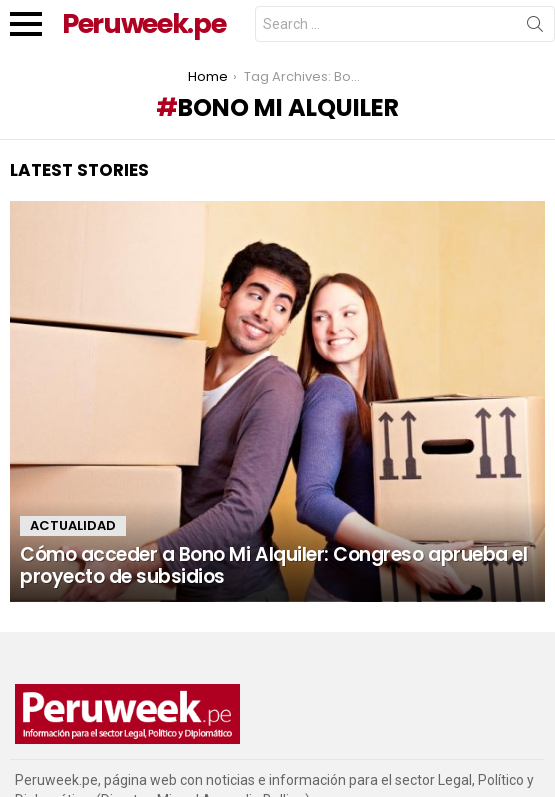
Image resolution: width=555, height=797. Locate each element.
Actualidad (73, 525)
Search (535, 28)
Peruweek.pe (143, 23)
